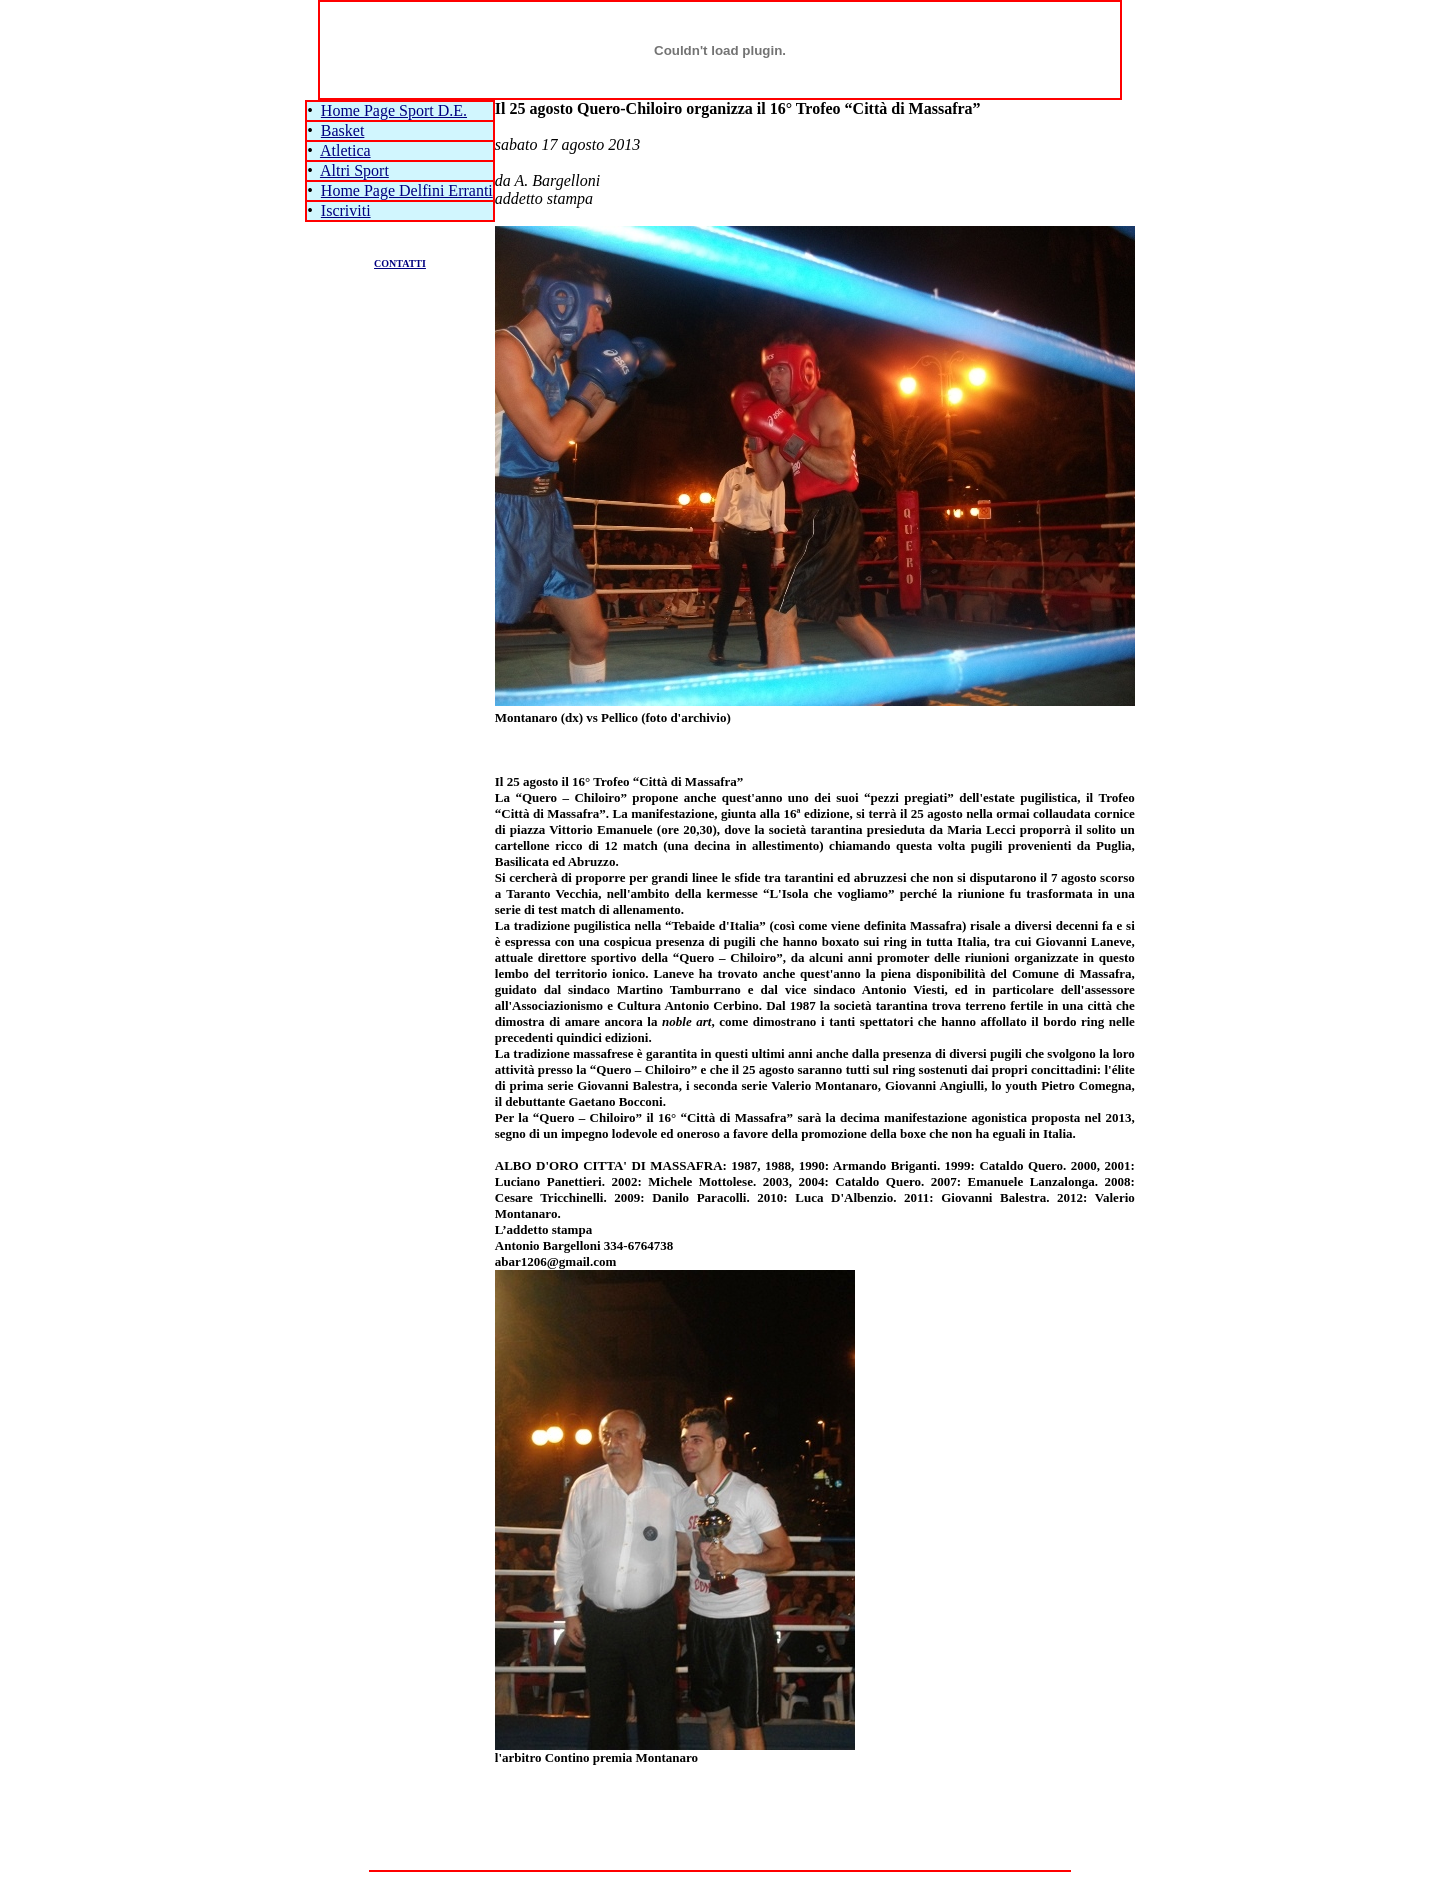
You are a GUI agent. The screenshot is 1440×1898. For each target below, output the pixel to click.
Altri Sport (354, 170)
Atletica (345, 150)
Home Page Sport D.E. (394, 110)
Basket (343, 130)
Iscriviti (346, 210)
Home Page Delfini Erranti (407, 190)
